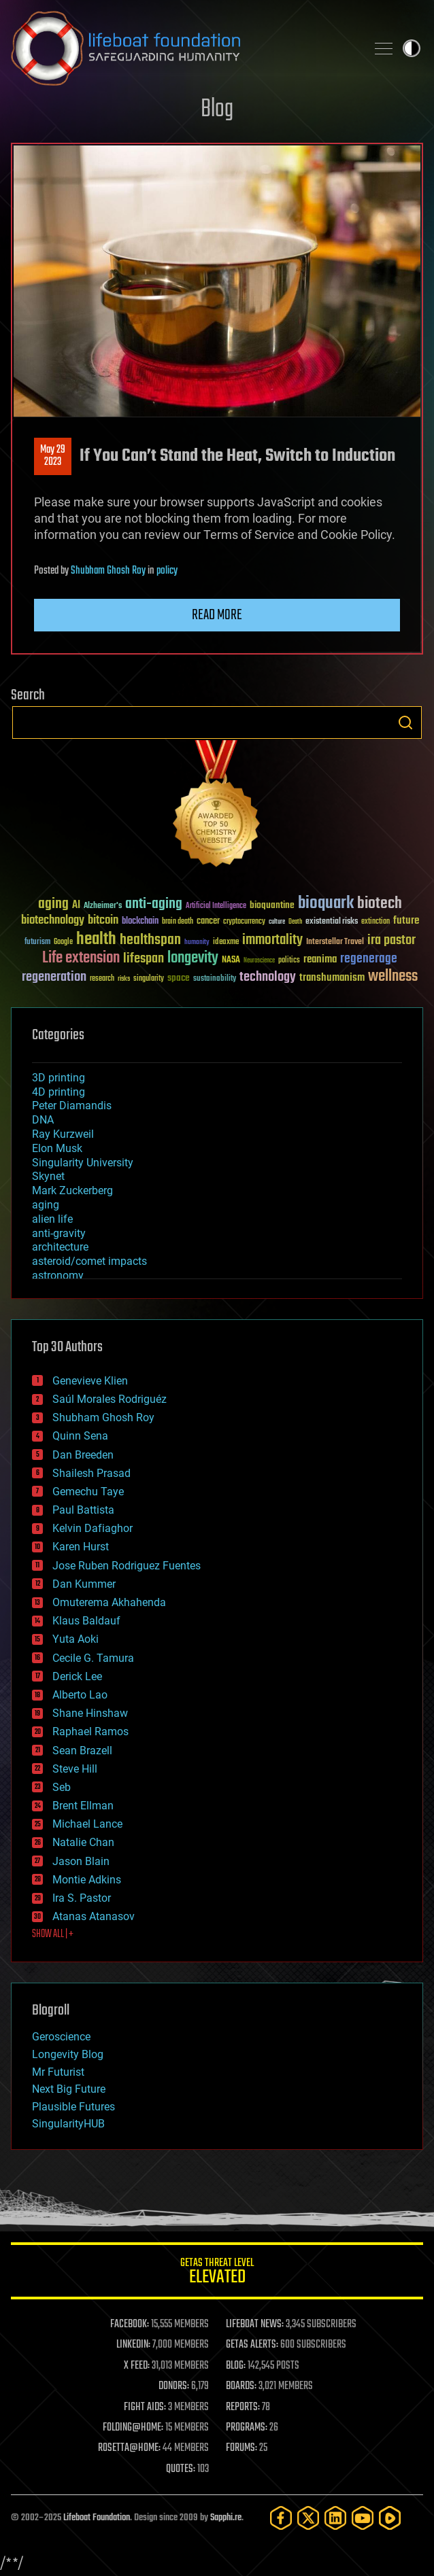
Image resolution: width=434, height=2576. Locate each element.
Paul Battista (83, 1509)
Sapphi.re (225, 2518)
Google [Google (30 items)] (63, 942)
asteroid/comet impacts (89, 1261)
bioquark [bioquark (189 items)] (326, 903)
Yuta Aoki (75, 1639)
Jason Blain (81, 1861)
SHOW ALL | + (52, 1934)
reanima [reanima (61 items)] (320, 959)
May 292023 (52, 456)
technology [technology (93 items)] (267, 978)
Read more (217, 615)
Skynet (48, 1176)
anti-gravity (59, 1233)
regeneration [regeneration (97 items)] (54, 977)
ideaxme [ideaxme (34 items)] (226, 942)
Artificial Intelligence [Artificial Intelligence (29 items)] (216, 906)
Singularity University (82, 1162)
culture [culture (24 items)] (277, 922)
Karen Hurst (80, 1546)
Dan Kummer (84, 1584)
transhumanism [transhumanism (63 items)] (332, 977)
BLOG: (236, 2366)
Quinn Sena (80, 1435)
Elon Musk (57, 1148)
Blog (217, 109)
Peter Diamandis (72, 1105)
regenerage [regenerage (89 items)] (368, 959)
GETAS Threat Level (217, 2273)
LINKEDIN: (133, 2345)
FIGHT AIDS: (145, 2407)
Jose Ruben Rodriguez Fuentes (126, 1565)
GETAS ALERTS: (252, 2345)
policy (167, 571)
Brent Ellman (83, 1805)
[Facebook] (281, 2518)
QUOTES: (180, 2469)
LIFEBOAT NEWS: (255, 2324)
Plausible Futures (73, 2106)
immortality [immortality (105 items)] (272, 940)
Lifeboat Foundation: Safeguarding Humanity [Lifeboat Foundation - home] (183, 48)
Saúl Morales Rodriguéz (109, 1399)
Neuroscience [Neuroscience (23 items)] (259, 961)
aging (45, 1204)
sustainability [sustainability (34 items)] (214, 979)
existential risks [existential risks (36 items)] (331, 922)
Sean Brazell (82, 1750)
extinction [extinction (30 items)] (375, 922)
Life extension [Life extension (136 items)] (81, 958)
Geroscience (61, 2036)
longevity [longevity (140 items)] (192, 958)
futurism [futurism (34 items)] (37, 942)
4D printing (58, 1091)
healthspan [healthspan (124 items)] (150, 940)
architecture (60, 1246)
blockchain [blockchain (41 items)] (140, 921)
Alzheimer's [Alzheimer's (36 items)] (103, 906)
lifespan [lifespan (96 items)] (143, 959)
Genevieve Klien (90, 1380)
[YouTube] (362, 2518)
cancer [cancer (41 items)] (208, 921)
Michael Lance (87, 1823)
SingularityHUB (68, 2123)
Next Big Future (68, 2089)
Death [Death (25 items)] (295, 922)
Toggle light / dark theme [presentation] (411, 48)
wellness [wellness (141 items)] (393, 977)
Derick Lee (77, 1676)
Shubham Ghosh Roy (108, 571)
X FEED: (137, 2366)
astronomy (58, 1275)
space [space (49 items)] (178, 978)
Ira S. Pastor (81, 1898)
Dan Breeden (83, 1454)
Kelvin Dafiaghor (92, 1528)
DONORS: (173, 2386)
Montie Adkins (86, 1879)
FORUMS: (241, 2448)
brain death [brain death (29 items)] (177, 922)
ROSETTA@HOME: (129, 2448)
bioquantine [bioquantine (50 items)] (272, 905)
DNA (43, 1119)
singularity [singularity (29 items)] (148, 979)
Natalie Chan (83, 1842)
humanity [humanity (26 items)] (197, 943)
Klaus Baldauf (86, 1620)
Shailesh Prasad (91, 1473)
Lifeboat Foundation (96, 2518)
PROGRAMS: (246, 2428)
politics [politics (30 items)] (289, 960)
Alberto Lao (79, 1694)
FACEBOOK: (129, 2324)
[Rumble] (390, 2518)
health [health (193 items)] (96, 940)
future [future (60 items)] (406, 920)
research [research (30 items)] (102, 979)
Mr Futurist (58, 2072)
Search (405, 722)
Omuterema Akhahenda (109, 1602)
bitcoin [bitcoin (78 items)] (103, 920)
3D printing (58, 1077)
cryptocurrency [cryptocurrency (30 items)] (244, 922)
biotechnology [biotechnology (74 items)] (52, 920)
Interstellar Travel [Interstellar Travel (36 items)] (335, 942)
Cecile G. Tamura (93, 1658)
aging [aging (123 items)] (53, 904)
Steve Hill (74, 1768)
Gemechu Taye (88, 1491)
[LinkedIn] (335, 2518)
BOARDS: (241, 2386)
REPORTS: (243, 2407)
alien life (52, 1219)
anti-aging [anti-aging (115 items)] (153, 904)
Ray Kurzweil (63, 1134)
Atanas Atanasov (93, 1916)
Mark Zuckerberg (72, 1190)
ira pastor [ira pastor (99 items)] (391, 940)
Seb (61, 1787)
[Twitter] (308, 2518)
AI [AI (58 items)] (76, 905)
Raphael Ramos (90, 1731)
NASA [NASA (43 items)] (231, 960)
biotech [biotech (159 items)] (379, 903)
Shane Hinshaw (90, 1713)
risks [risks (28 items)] (124, 979)
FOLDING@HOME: (133, 2428)
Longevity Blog (67, 2054)
